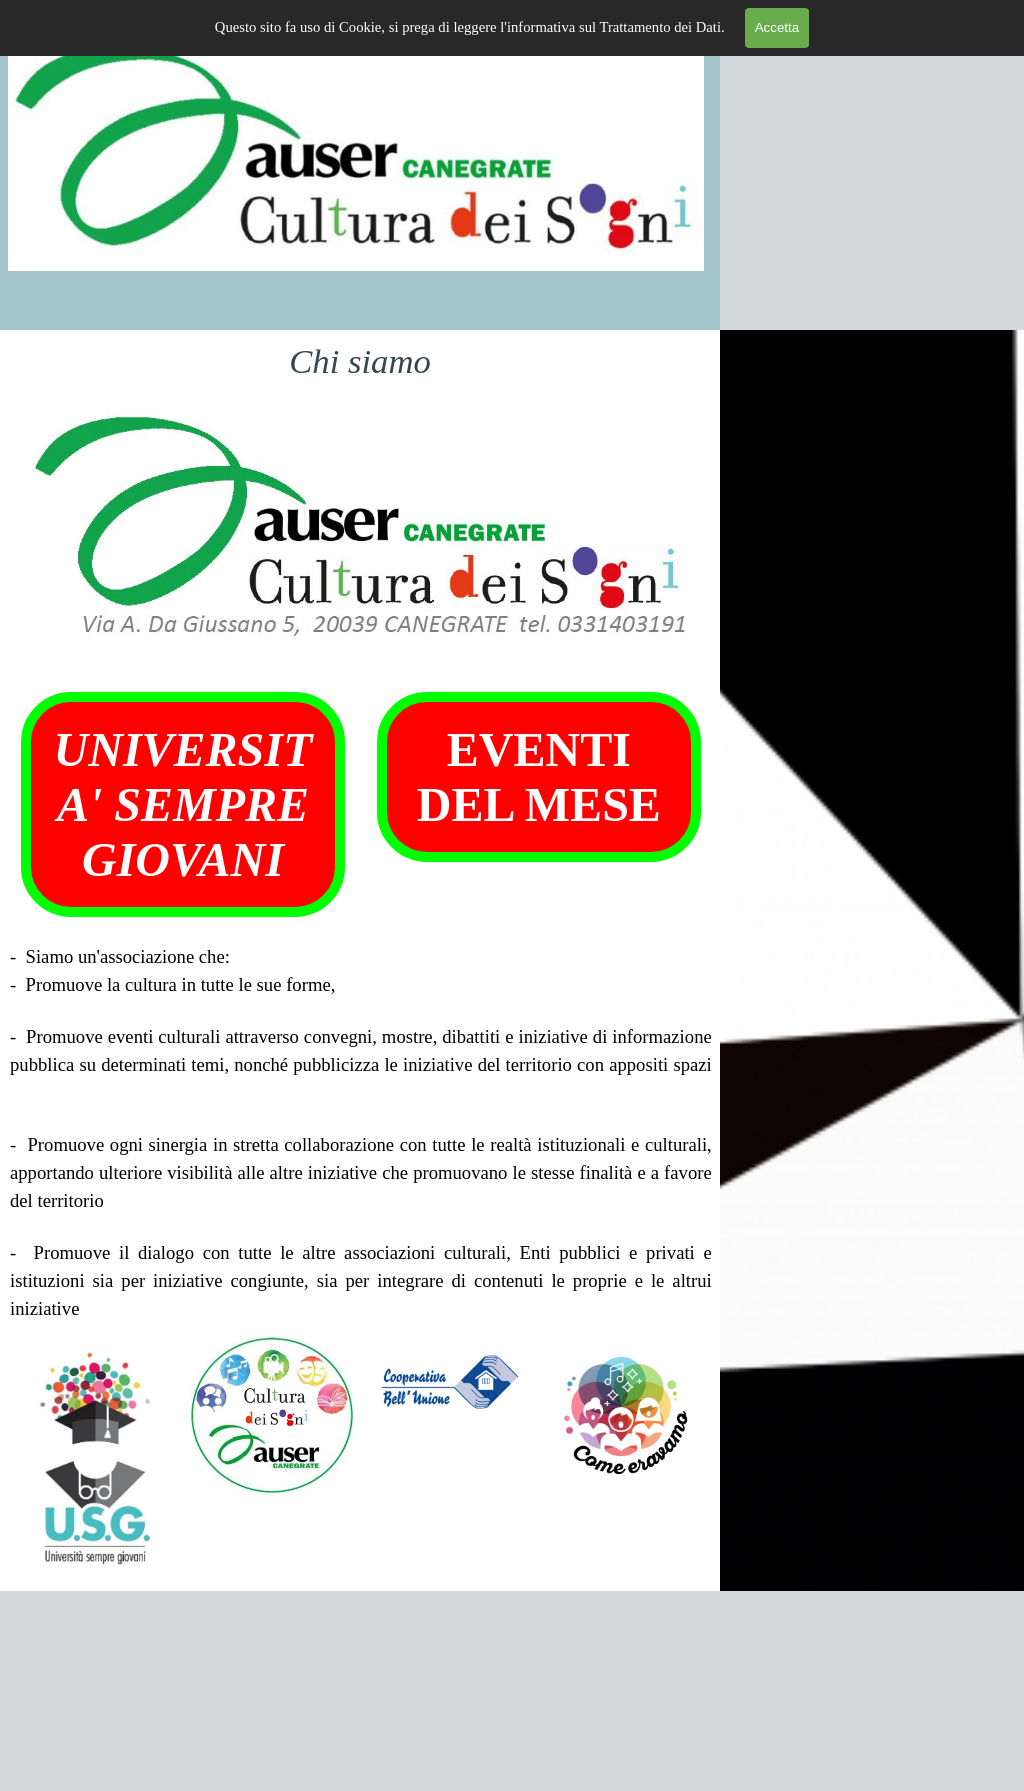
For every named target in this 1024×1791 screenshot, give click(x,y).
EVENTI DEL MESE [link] (539, 777)
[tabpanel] (361, 1133)
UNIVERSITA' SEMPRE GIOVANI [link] (183, 804)
